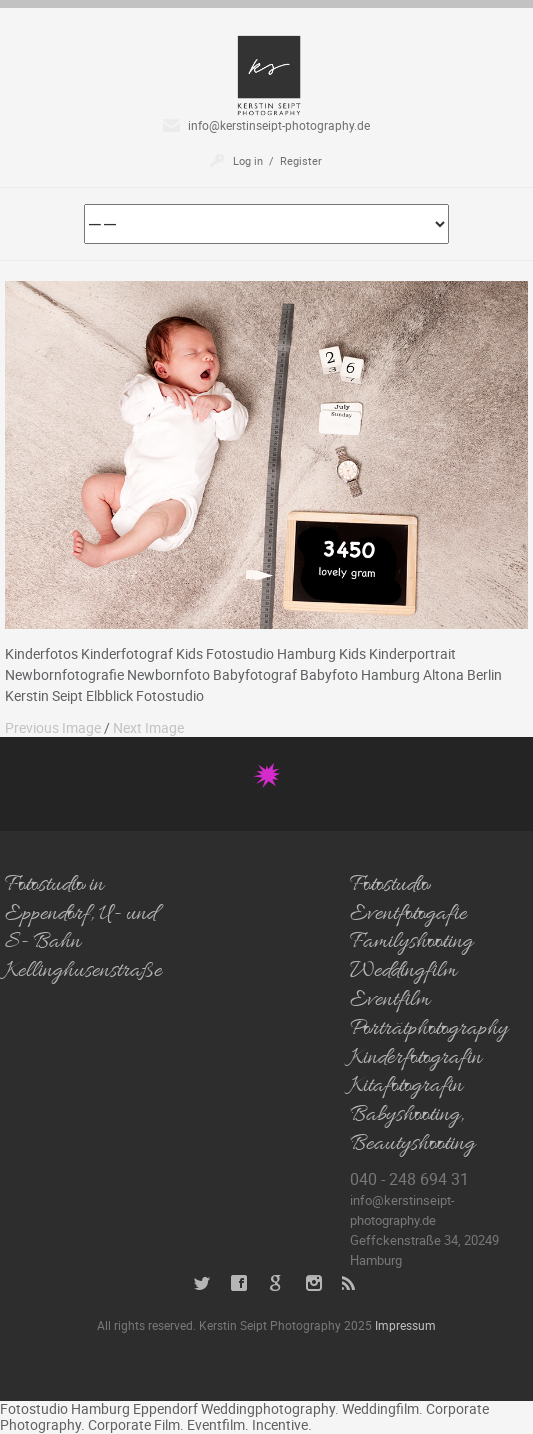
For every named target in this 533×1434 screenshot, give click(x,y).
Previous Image (53, 727)
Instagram (313, 1283)
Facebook (239, 1283)
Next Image (148, 727)
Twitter (202, 1283)
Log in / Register (277, 160)
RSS (350, 1283)
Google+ (276, 1283)
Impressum (405, 1325)
